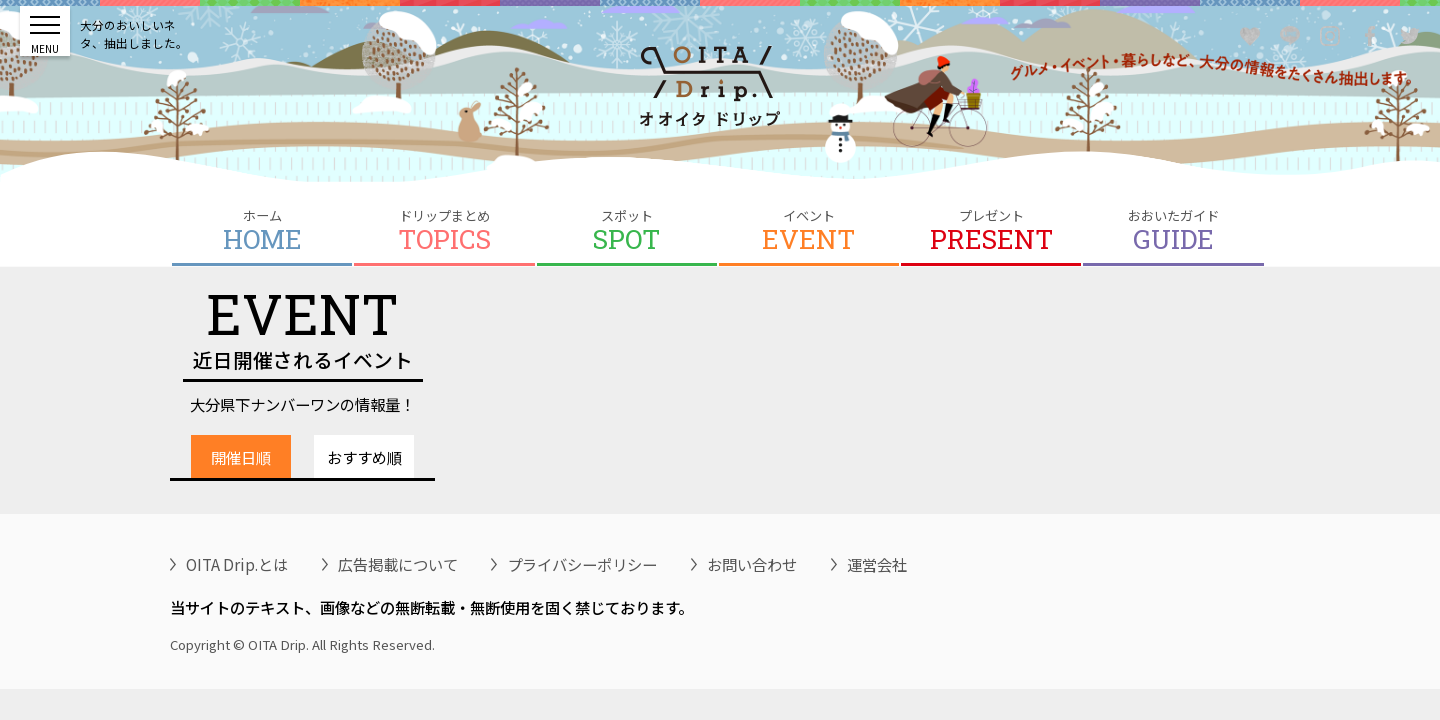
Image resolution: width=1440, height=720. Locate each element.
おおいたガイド (1173, 231)
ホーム (262, 231)
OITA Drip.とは (237, 564)
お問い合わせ (752, 564)
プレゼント (991, 231)
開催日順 (241, 457)
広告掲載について (398, 564)
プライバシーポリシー (582, 564)
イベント (809, 231)
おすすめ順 (364, 457)
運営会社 (877, 564)
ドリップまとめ (444, 231)
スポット (627, 231)
